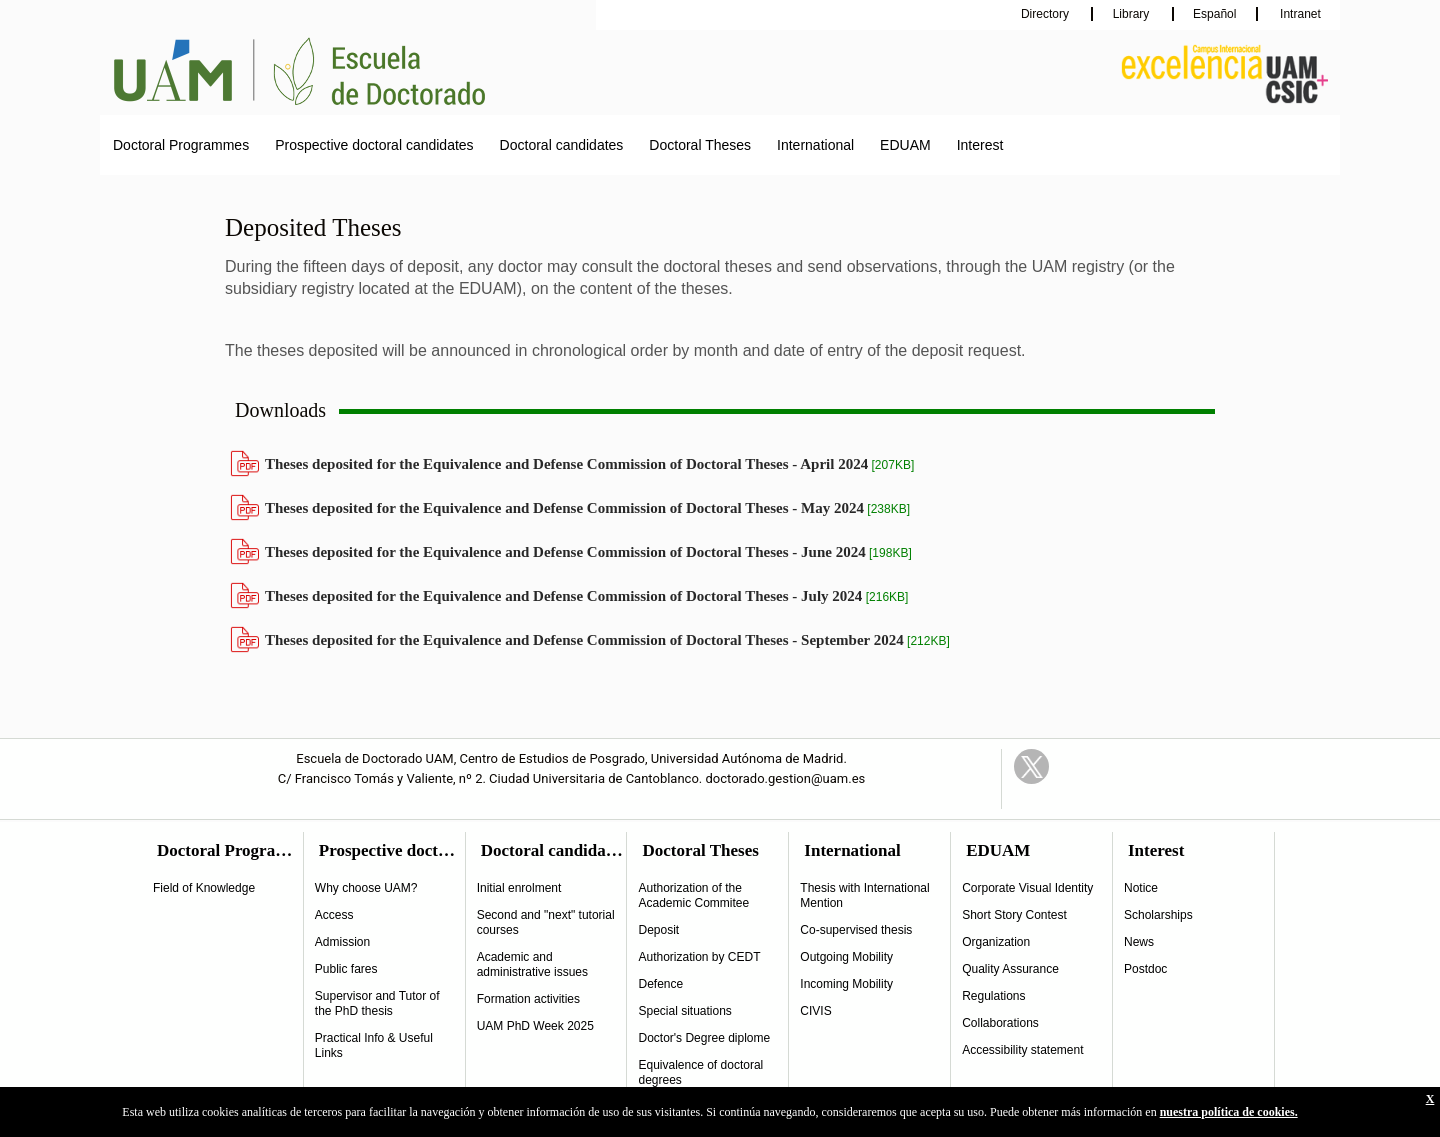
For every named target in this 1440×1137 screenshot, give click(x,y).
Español (1214, 14)
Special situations (684, 1011)
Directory (1046, 14)
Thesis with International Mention (864, 895)
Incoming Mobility (846, 984)
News (1139, 942)
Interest (980, 145)
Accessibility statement (1022, 1050)
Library (1133, 14)
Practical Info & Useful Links (374, 1045)
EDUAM (905, 145)
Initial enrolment (519, 888)
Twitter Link (1031, 766)
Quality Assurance (1010, 969)
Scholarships (1158, 915)
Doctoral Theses (700, 145)
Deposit (658, 930)
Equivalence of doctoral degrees (700, 1072)
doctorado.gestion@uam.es (786, 778)
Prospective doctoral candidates (374, 145)
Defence (660, 984)
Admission (342, 942)
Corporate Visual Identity (1027, 888)
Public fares (346, 969)
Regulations (993, 996)
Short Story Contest (1014, 915)
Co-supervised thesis (856, 930)
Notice (1141, 888)
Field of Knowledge (204, 888)
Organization (996, 942)
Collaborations (1000, 1023)
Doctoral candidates (562, 145)
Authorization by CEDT (699, 957)
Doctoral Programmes (181, 145)
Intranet (1299, 14)
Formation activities (528, 999)
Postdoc (1145, 969)
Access (334, 915)
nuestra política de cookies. (1229, 1112)
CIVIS (815, 1011)
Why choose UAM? (366, 888)
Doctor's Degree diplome (704, 1038)
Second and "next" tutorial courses (546, 922)
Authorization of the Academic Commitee (693, 895)
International (815, 145)
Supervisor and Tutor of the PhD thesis (377, 1003)
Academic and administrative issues (532, 964)
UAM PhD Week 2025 (535, 1026)
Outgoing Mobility (846, 957)
